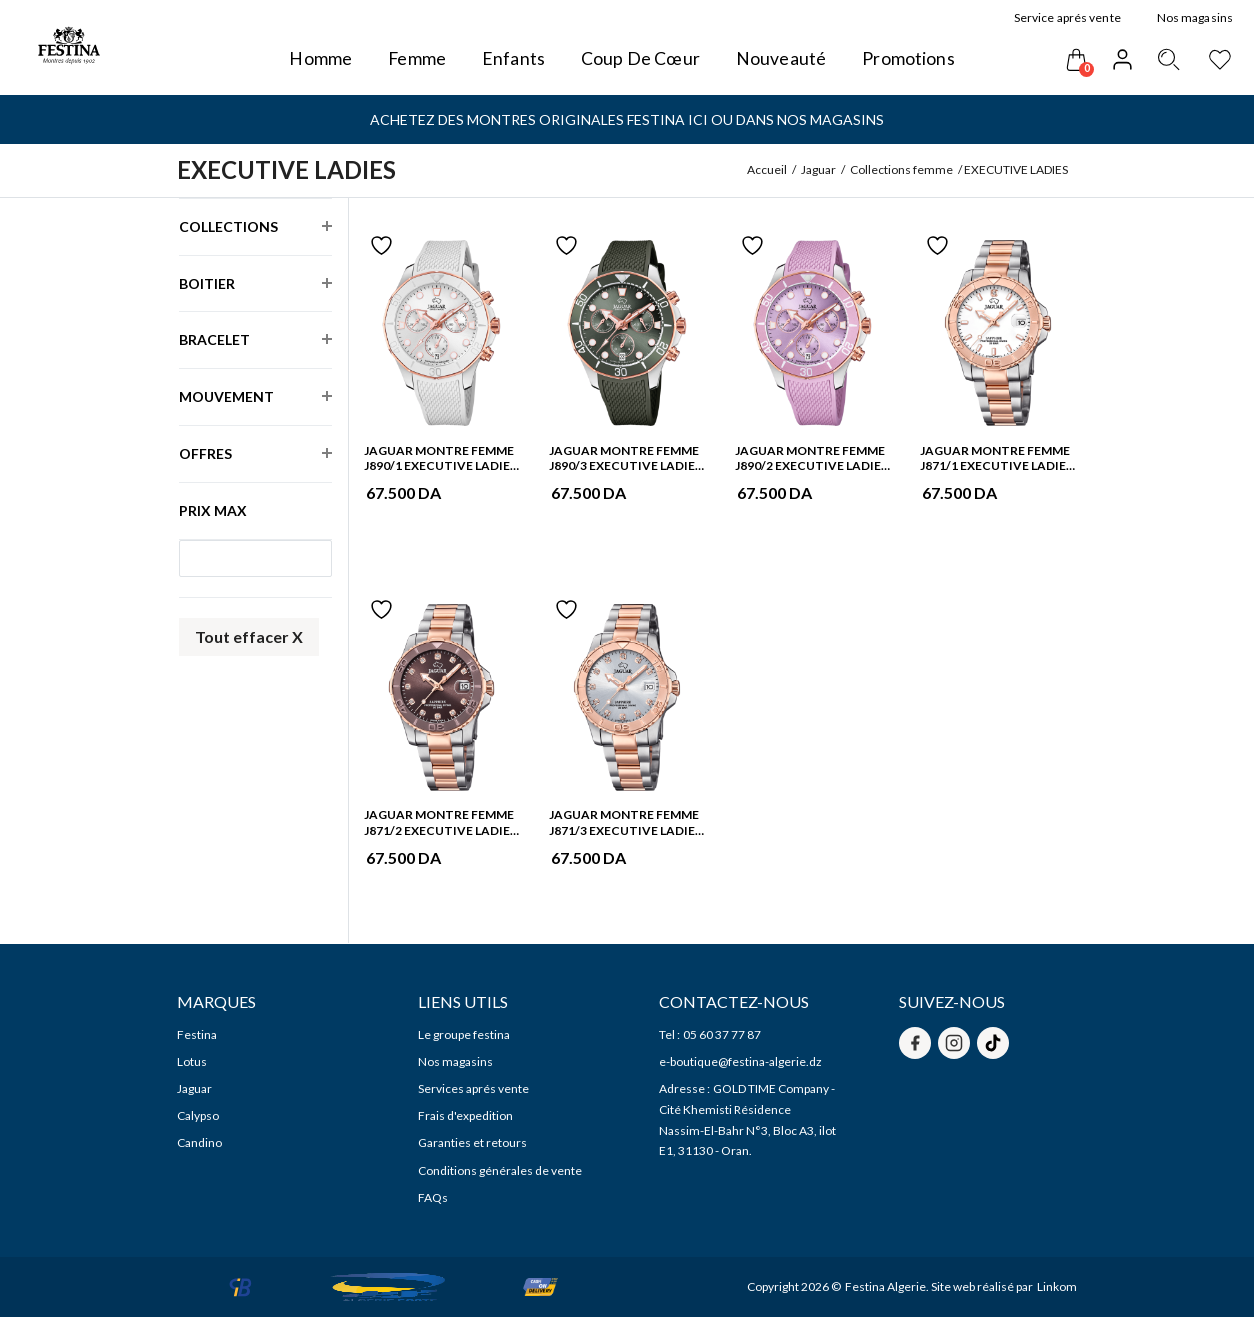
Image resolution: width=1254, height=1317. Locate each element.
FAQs (433, 1197)
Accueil (767, 169)
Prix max (213, 510)
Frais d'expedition (465, 1115)
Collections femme (901, 169)
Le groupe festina (464, 1034)
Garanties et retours (472, 1142)
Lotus (192, 1061)
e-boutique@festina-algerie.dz (740, 1061)
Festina (197, 1034)
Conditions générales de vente (500, 1170)
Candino (199, 1142)
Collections (228, 218)
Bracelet (214, 331)
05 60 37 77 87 (722, 1034)
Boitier (207, 275)
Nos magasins (455, 1061)
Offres (205, 445)
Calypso (198, 1115)
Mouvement (226, 388)
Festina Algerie (885, 1286)
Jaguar (818, 169)
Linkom (1057, 1286)
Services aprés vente (473, 1088)
